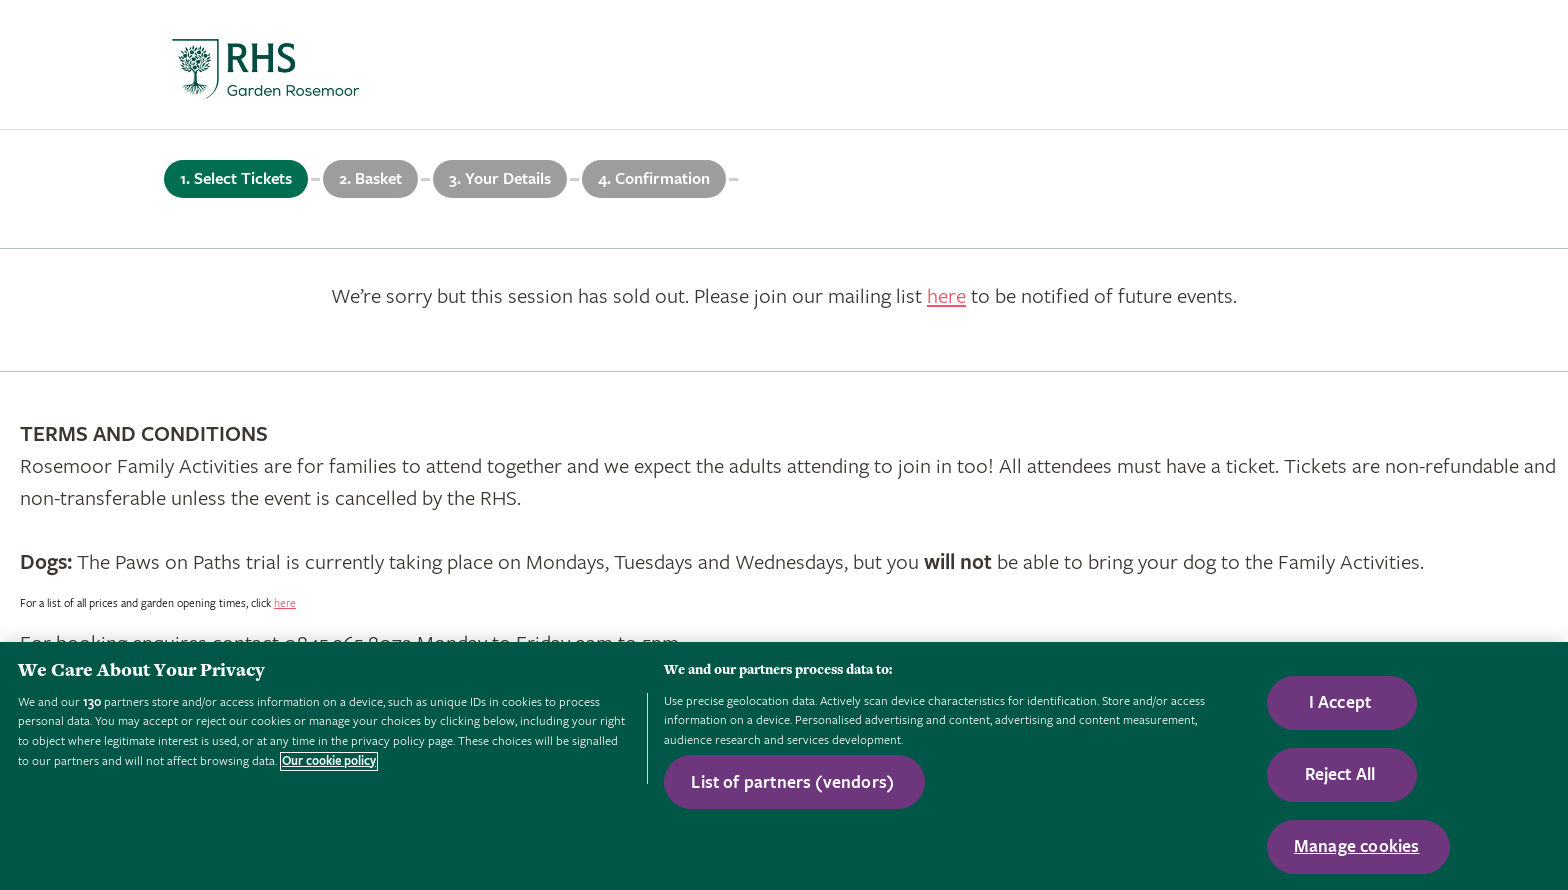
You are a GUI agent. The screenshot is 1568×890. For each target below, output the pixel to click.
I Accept (1340, 702)
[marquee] (784, 65)
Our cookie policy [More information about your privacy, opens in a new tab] (329, 761)
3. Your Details (500, 179)
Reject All (1340, 774)
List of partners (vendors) (792, 782)
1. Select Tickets (236, 179)
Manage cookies (1357, 846)
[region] (784, 766)
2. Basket (370, 179)
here (946, 296)
